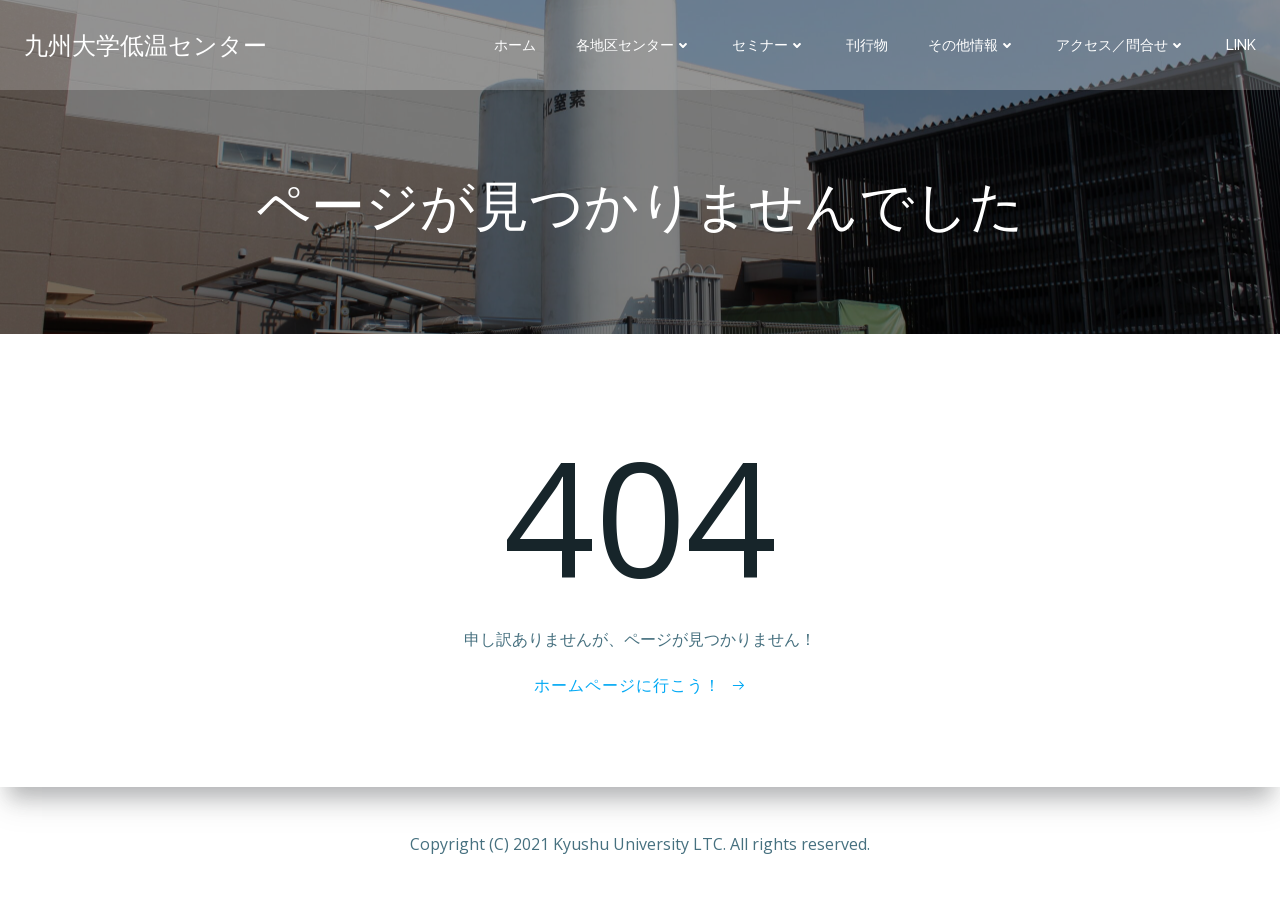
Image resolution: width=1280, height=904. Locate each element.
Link (1241, 45)
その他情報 (972, 45)
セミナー (769, 45)
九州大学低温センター (145, 44)
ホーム (515, 45)
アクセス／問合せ (1121, 45)
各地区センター (634, 45)
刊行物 (867, 45)
